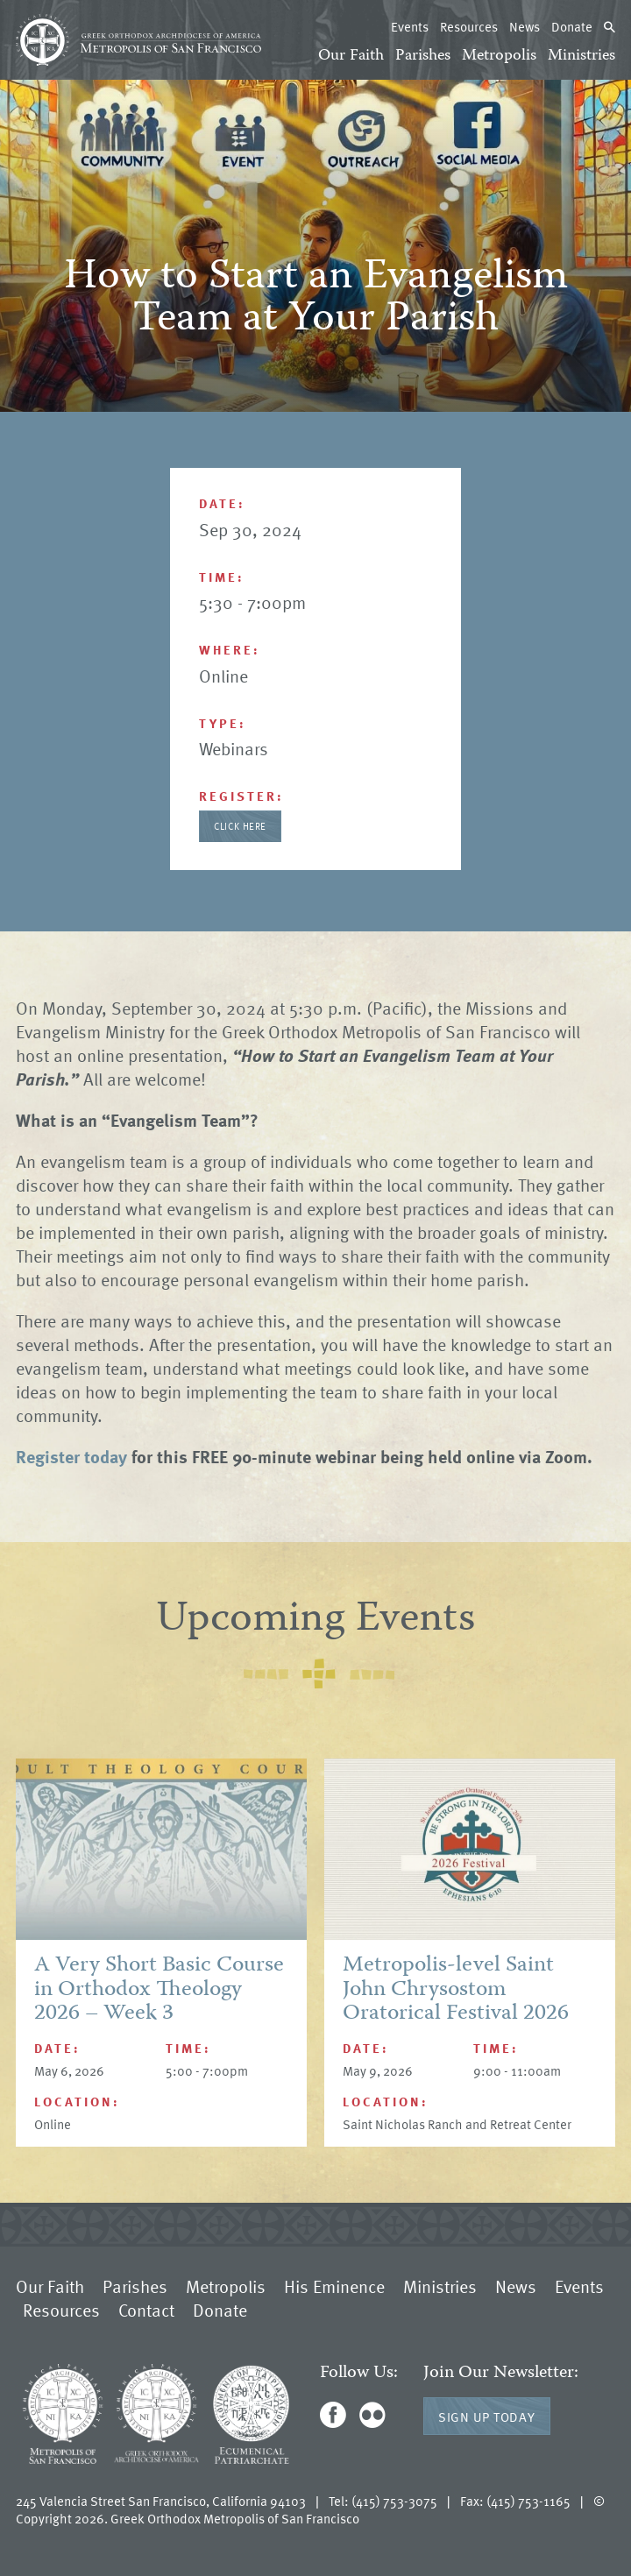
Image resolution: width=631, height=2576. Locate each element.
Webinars (233, 748)
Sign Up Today (486, 2416)
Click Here (240, 825)
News (524, 26)
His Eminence (334, 2286)
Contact (146, 2309)
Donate (571, 26)
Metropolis (499, 56)
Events (410, 26)
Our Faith (351, 56)
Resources (469, 26)
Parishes (422, 56)
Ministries (581, 56)
